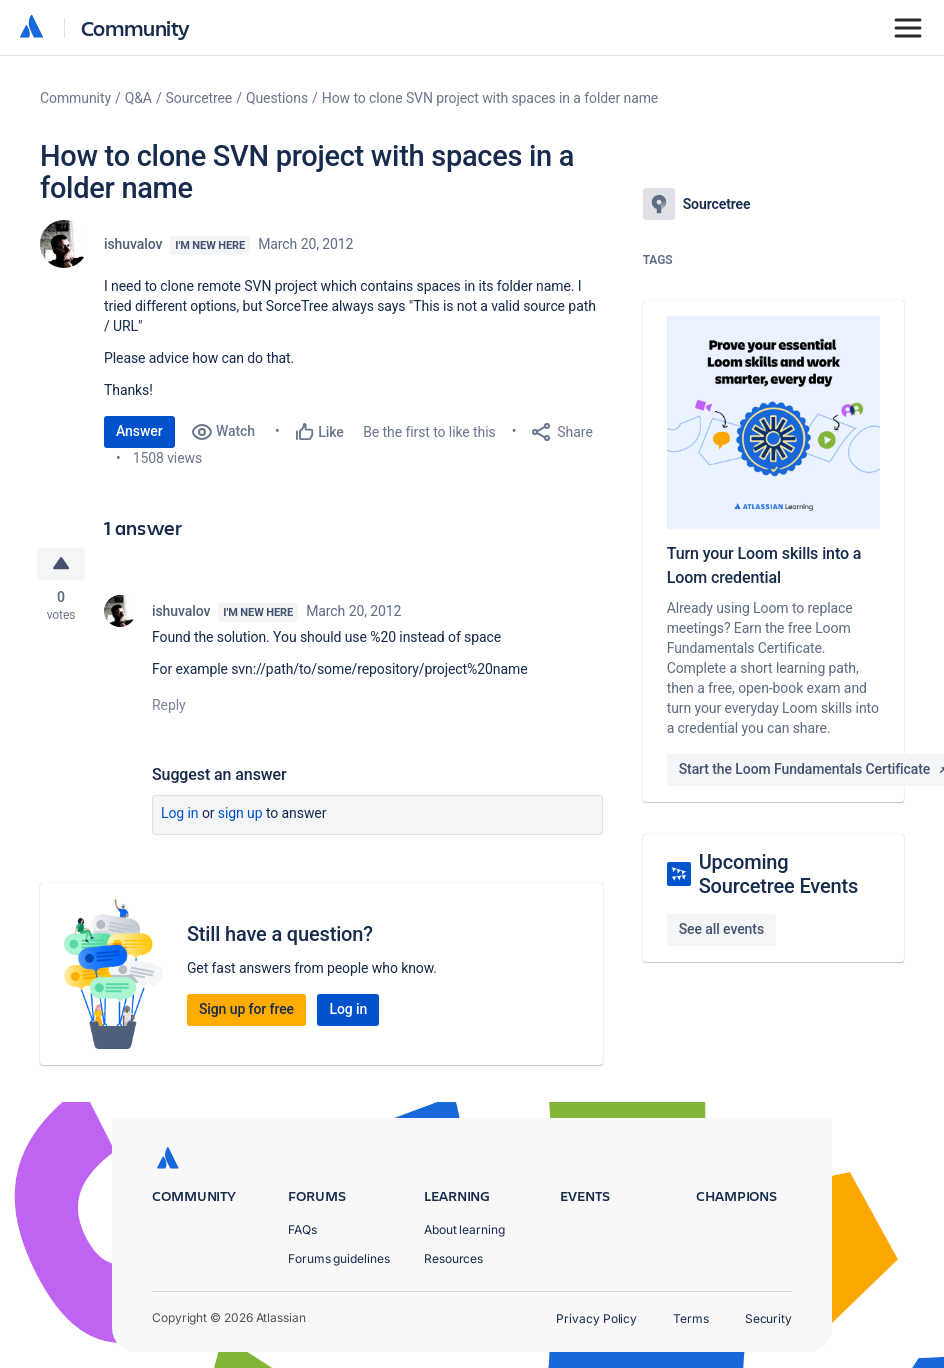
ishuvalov (133, 244)
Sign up (240, 814)
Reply (169, 706)
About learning (464, 1229)
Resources (453, 1258)
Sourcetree (199, 98)
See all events (721, 929)
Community (135, 27)
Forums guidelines (339, 1258)
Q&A (138, 98)
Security (768, 1318)
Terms (691, 1318)
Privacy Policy (596, 1318)
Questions (277, 98)
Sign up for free (246, 1010)
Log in (180, 814)
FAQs (302, 1229)
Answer (139, 431)
